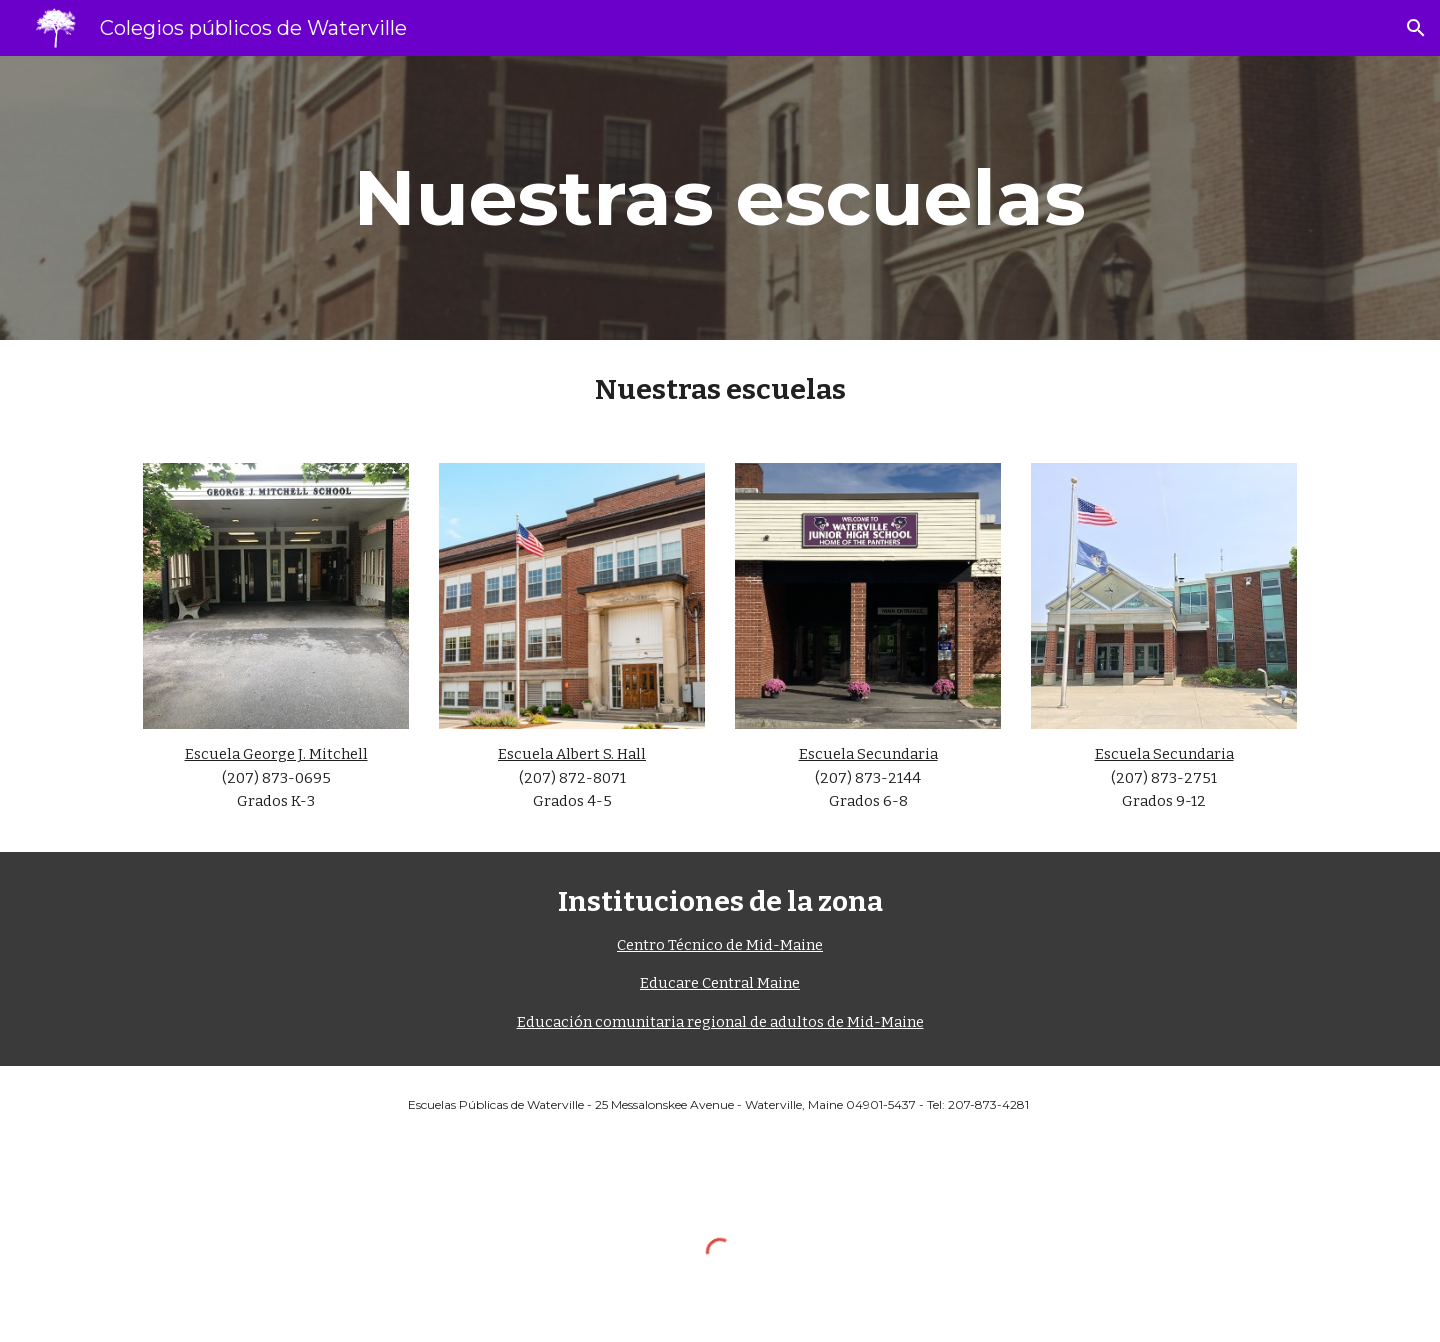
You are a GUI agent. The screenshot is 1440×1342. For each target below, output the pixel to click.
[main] (720, 198)
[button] (1416, 28)
